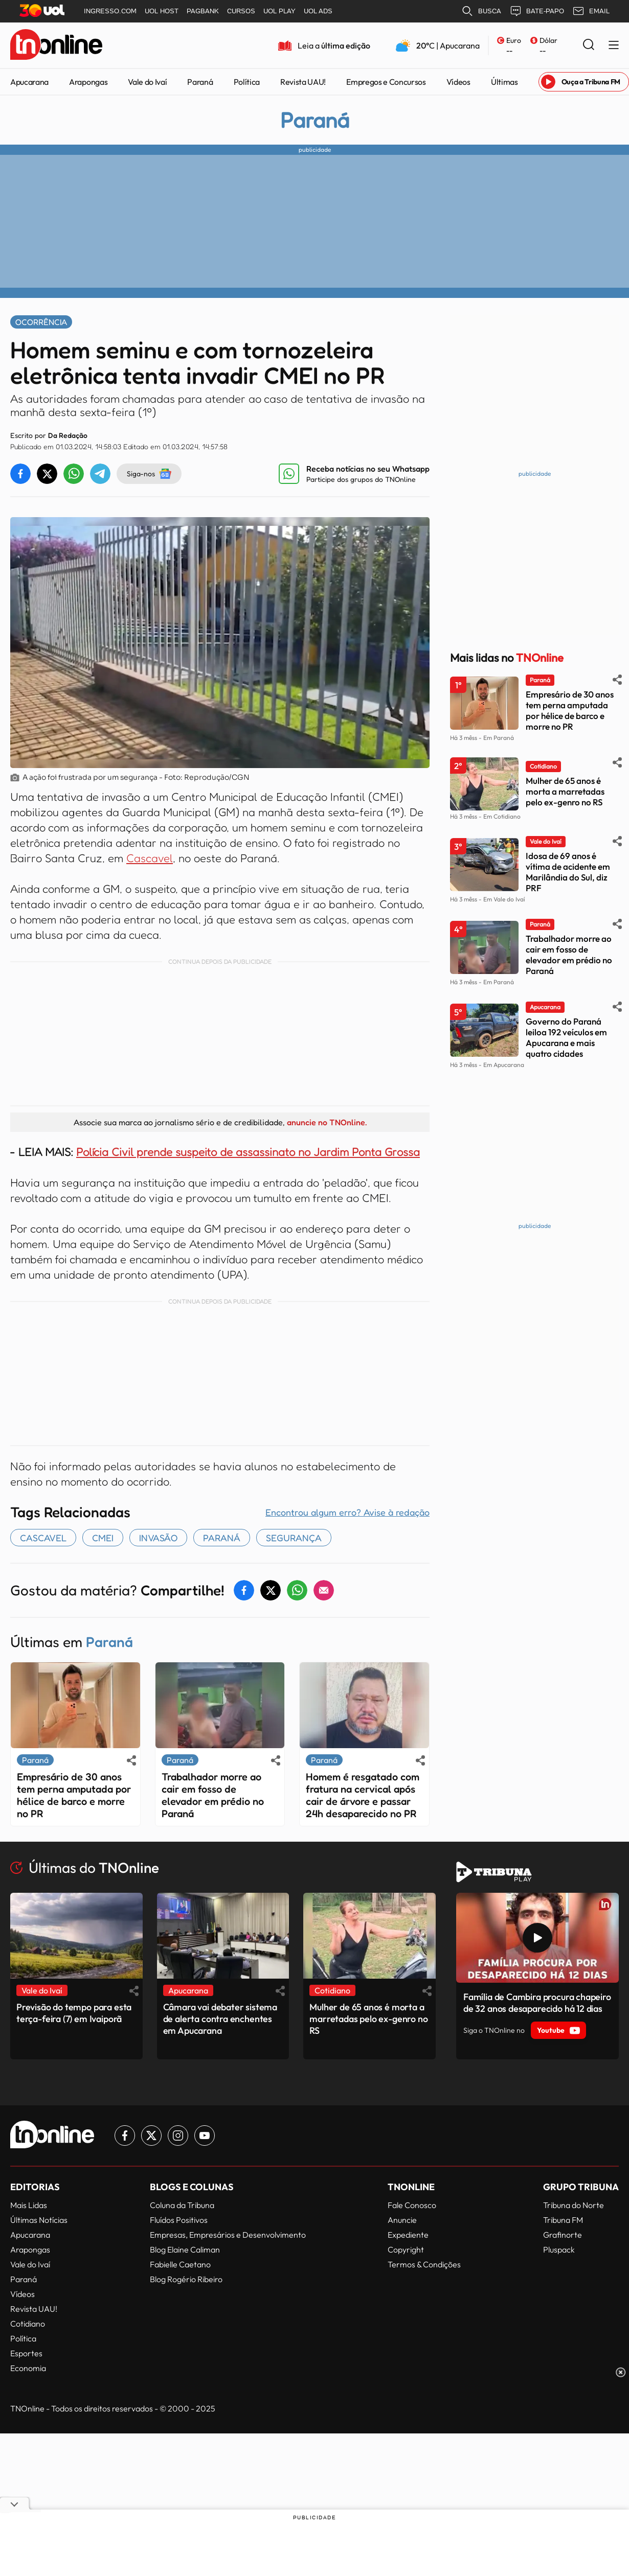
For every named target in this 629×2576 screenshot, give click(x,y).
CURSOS (241, 11)
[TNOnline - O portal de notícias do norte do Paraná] (56, 45)
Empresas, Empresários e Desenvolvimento (228, 2235)
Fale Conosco (412, 2205)
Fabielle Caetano (180, 2264)
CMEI (103, 1537)
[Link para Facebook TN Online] (125, 2135)
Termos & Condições (424, 2264)
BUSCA (481, 11)
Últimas (504, 82)
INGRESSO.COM (110, 11)
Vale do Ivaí (147, 82)
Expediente (408, 2235)
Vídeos (458, 82)
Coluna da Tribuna (182, 2205)
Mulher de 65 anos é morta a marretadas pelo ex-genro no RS (565, 791)
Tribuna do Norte (573, 2205)
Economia (28, 2368)
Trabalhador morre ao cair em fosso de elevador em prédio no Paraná (213, 1795)
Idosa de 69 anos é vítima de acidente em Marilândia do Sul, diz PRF (568, 871)
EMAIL (591, 11)
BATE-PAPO (536, 11)
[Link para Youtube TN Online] (204, 2135)
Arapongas (88, 82)
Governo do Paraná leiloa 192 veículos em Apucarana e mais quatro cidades (566, 1037)
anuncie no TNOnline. (327, 1122)
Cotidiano (27, 2323)
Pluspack (559, 2249)
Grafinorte (562, 2235)
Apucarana (29, 82)
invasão (158, 1537)
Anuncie (402, 2220)
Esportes (26, 2353)
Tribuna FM (563, 2220)
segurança (294, 1537)
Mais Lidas (28, 2205)
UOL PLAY (279, 11)
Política (247, 82)
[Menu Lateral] (614, 46)
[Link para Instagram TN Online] (178, 2135)
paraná (221, 1537)
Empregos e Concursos (386, 82)
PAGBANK (203, 11)
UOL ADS (318, 11)
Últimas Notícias (39, 2220)
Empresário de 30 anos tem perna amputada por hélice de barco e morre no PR (74, 1795)
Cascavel (149, 858)
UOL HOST (161, 11)
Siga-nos (149, 474)
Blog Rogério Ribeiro (186, 2279)
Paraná (200, 82)
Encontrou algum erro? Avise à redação (347, 1512)
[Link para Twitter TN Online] (151, 2135)
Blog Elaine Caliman (185, 2249)
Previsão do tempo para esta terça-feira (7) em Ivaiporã (73, 2013)
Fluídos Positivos (179, 2220)
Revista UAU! (303, 82)
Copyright (406, 2249)
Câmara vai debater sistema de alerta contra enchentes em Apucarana (220, 2018)
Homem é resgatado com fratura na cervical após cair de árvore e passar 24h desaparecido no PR (362, 1795)
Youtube (558, 2030)
